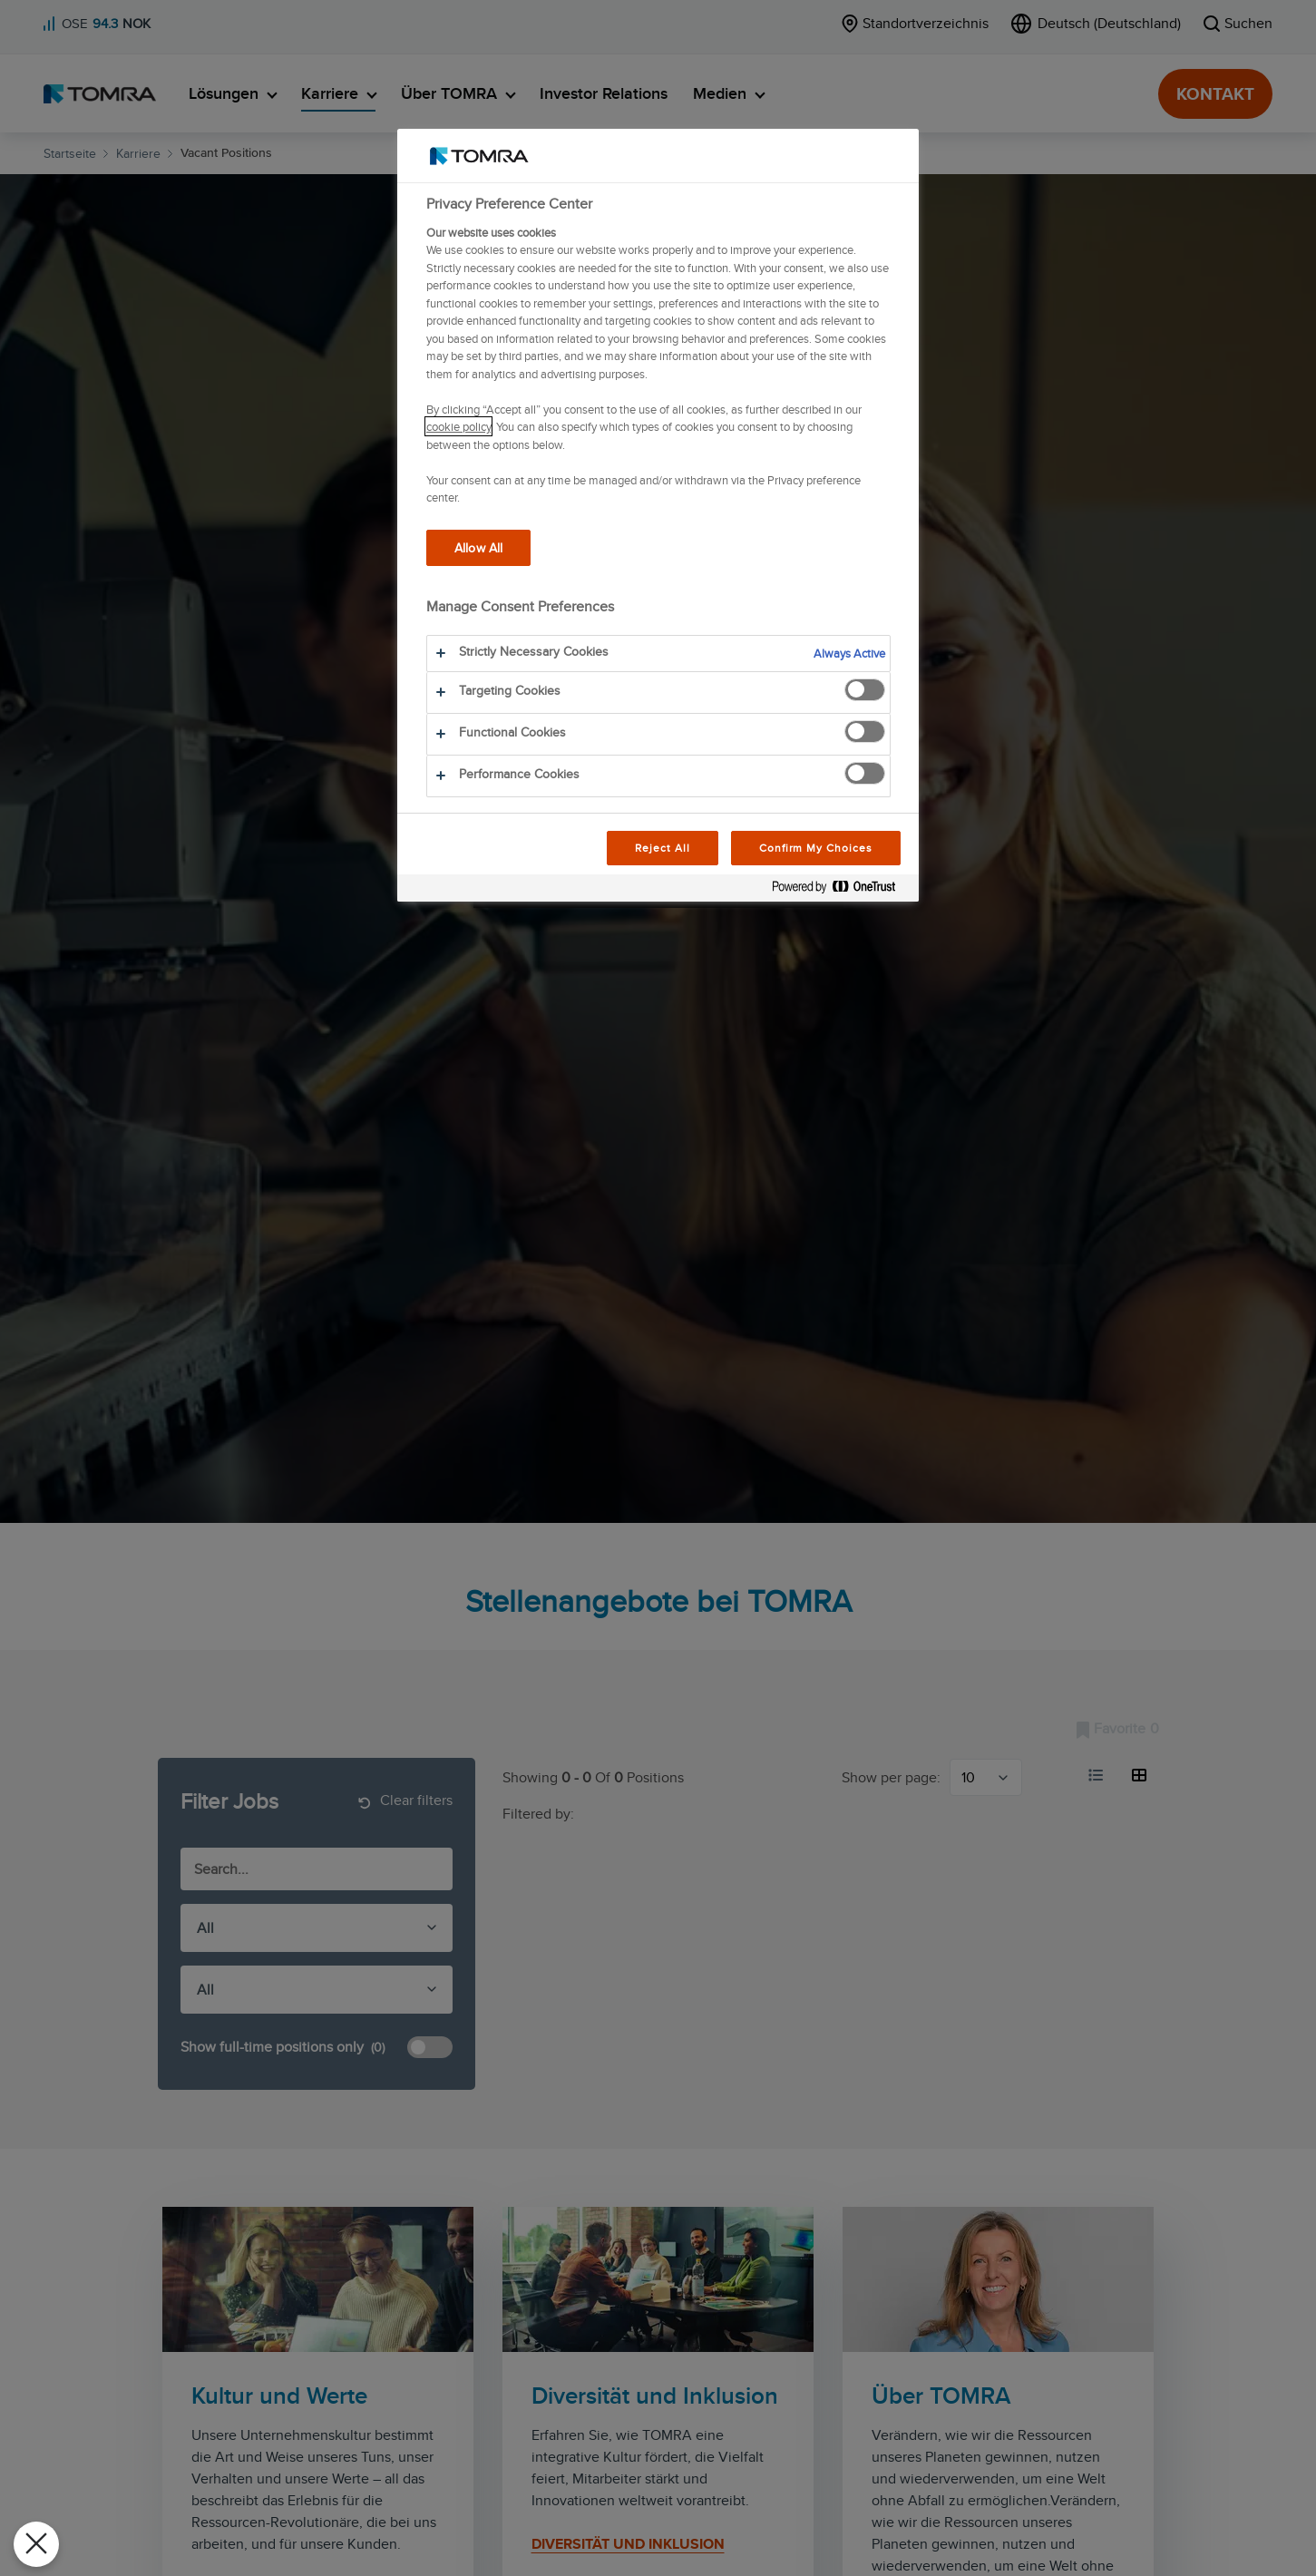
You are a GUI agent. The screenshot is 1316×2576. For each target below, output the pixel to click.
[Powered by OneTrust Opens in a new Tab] (841, 890)
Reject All (662, 847)
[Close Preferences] (36, 2544)
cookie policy (458, 426)
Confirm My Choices (815, 847)
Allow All (478, 547)
